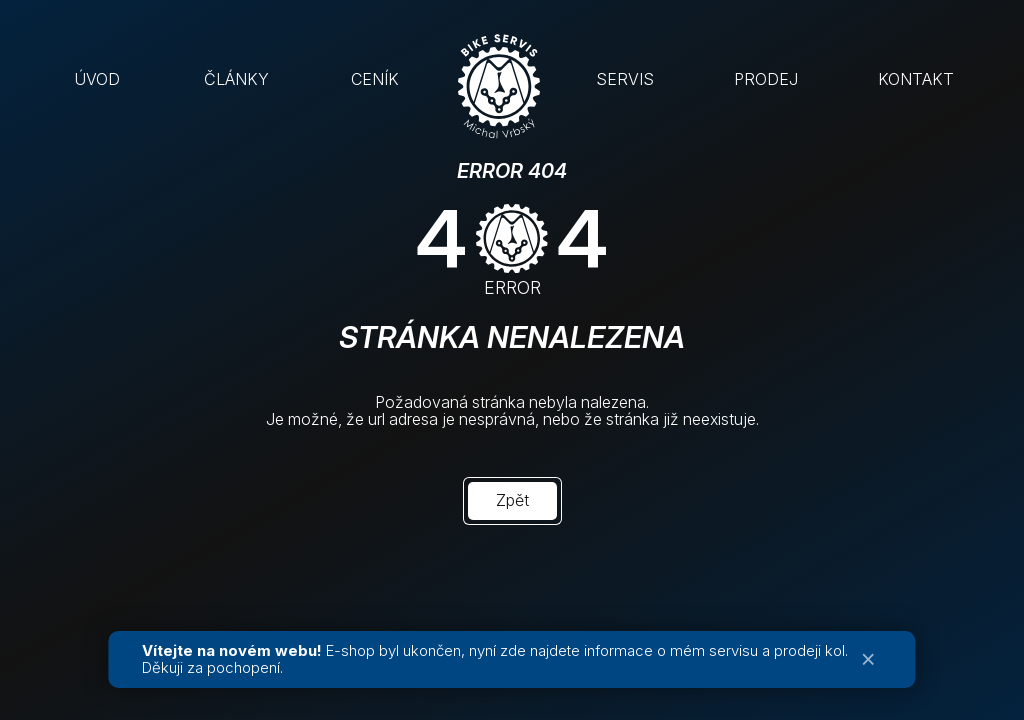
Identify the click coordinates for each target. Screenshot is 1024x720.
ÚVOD (97, 79)
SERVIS (625, 79)
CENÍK (375, 79)
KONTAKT (916, 79)
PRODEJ (766, 79)
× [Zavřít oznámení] (868, 659)
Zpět (512, 500)
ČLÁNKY (236, 79)
